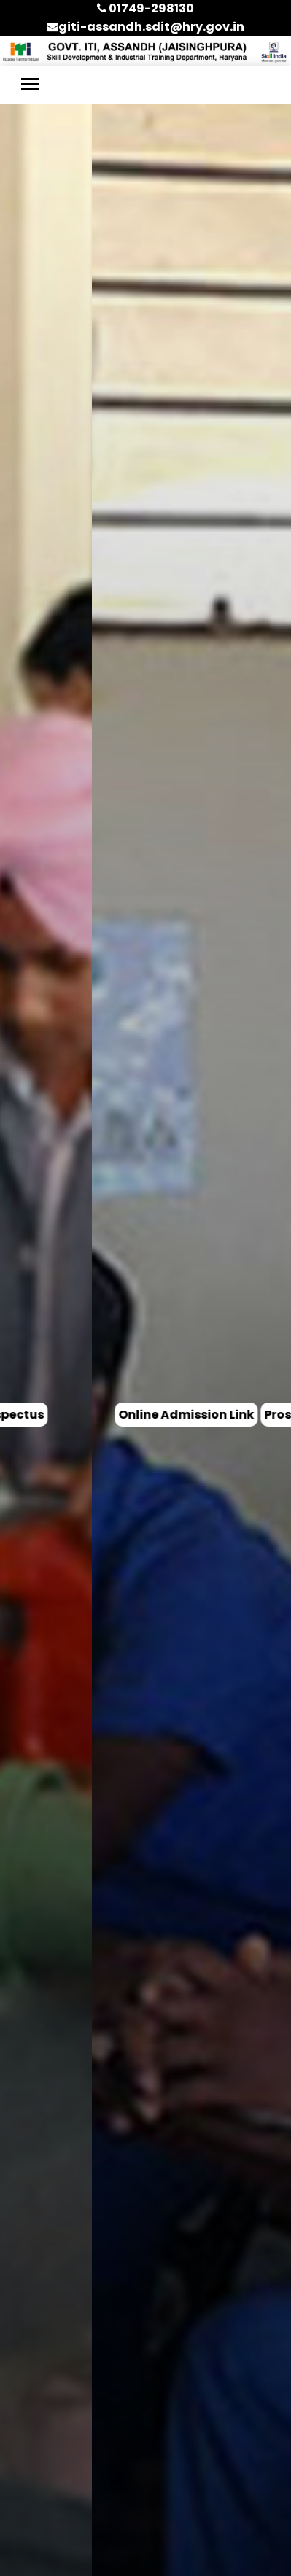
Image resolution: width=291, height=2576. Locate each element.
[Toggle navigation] (30, 84)
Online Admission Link (94, 1414)
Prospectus (207, 1414)
